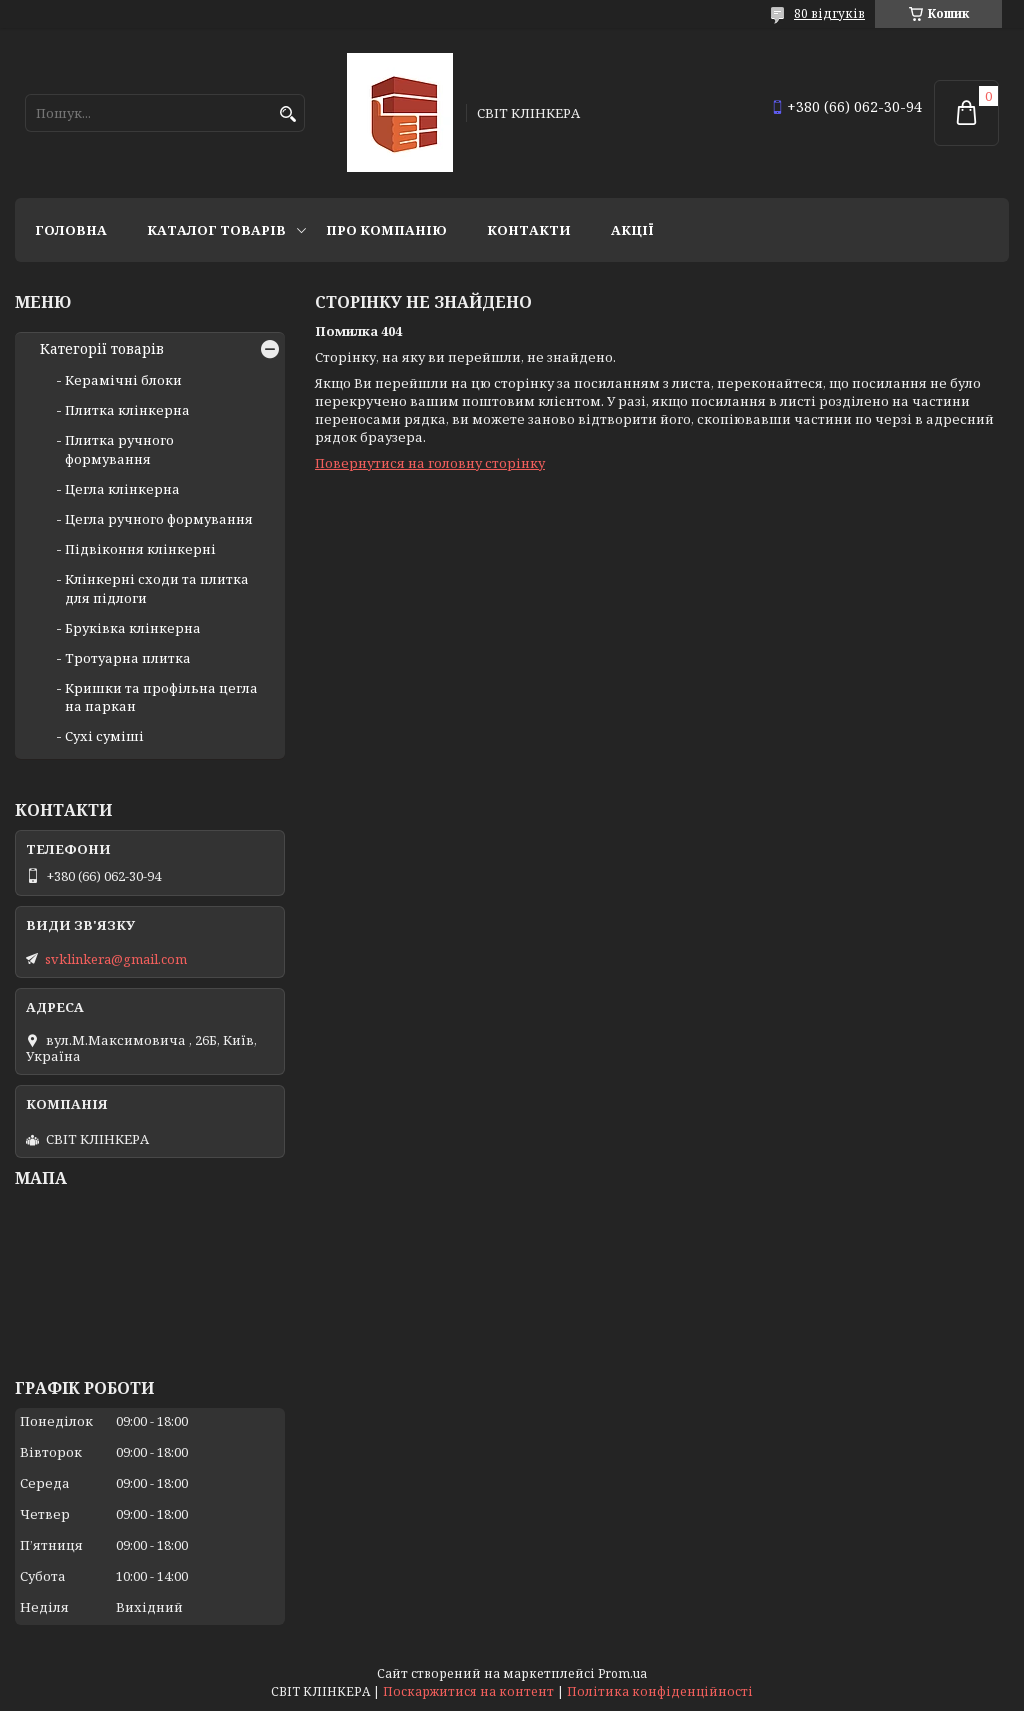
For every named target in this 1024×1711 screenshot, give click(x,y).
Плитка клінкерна (127, 410)
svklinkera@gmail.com (116, 959)
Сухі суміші (104, 736)
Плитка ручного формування (119, 449)
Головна (71, 230)
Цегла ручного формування (159, 519)
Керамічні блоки (123, 380)
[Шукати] (287, 114)
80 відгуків (829, 13)
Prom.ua (622, 1673)
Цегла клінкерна (122, 489)
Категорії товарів (102, 349)
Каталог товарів (216, 230)
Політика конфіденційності (660, 1691)
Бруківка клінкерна (133, 628)
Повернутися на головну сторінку (430, 463)
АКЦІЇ (632, 230)
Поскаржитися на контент (468, 1691)
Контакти (529, 230)
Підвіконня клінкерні (140, 549)
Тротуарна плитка (128, 658)
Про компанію (386, 230)
